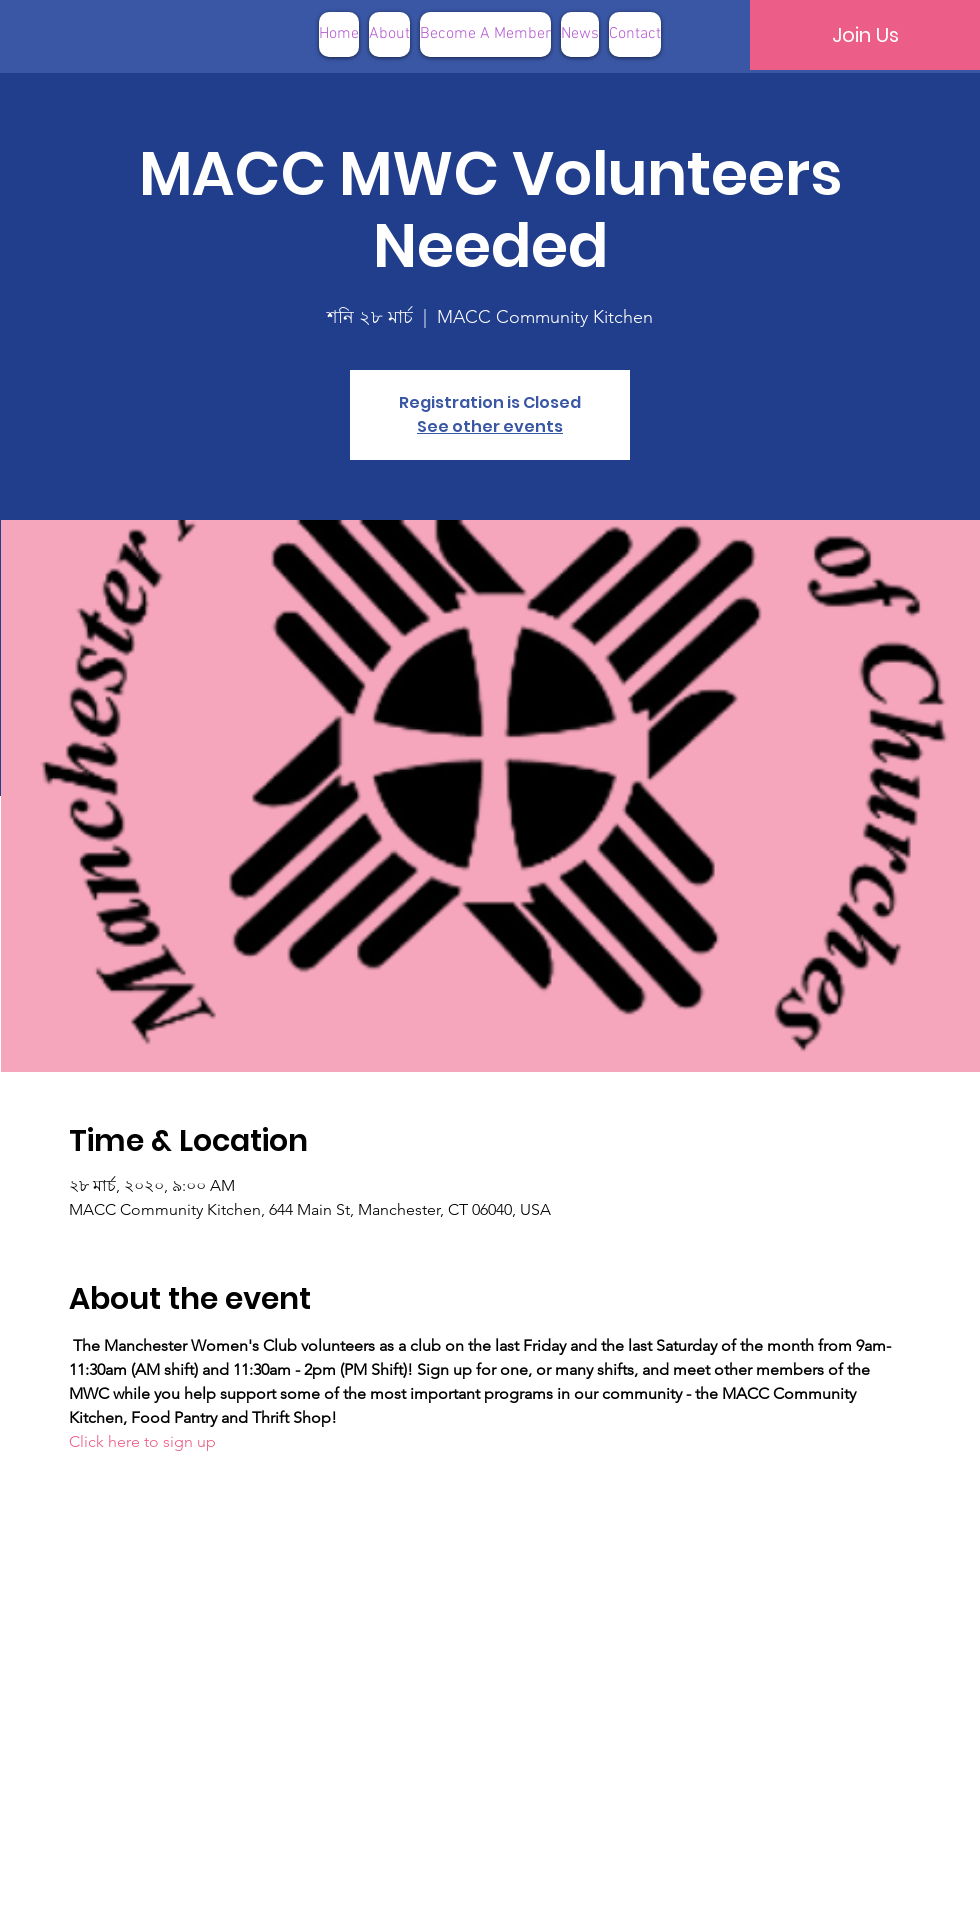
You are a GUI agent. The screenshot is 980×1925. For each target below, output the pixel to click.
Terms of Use (591, 1894)
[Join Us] (865, 35)
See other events (490, 426)
